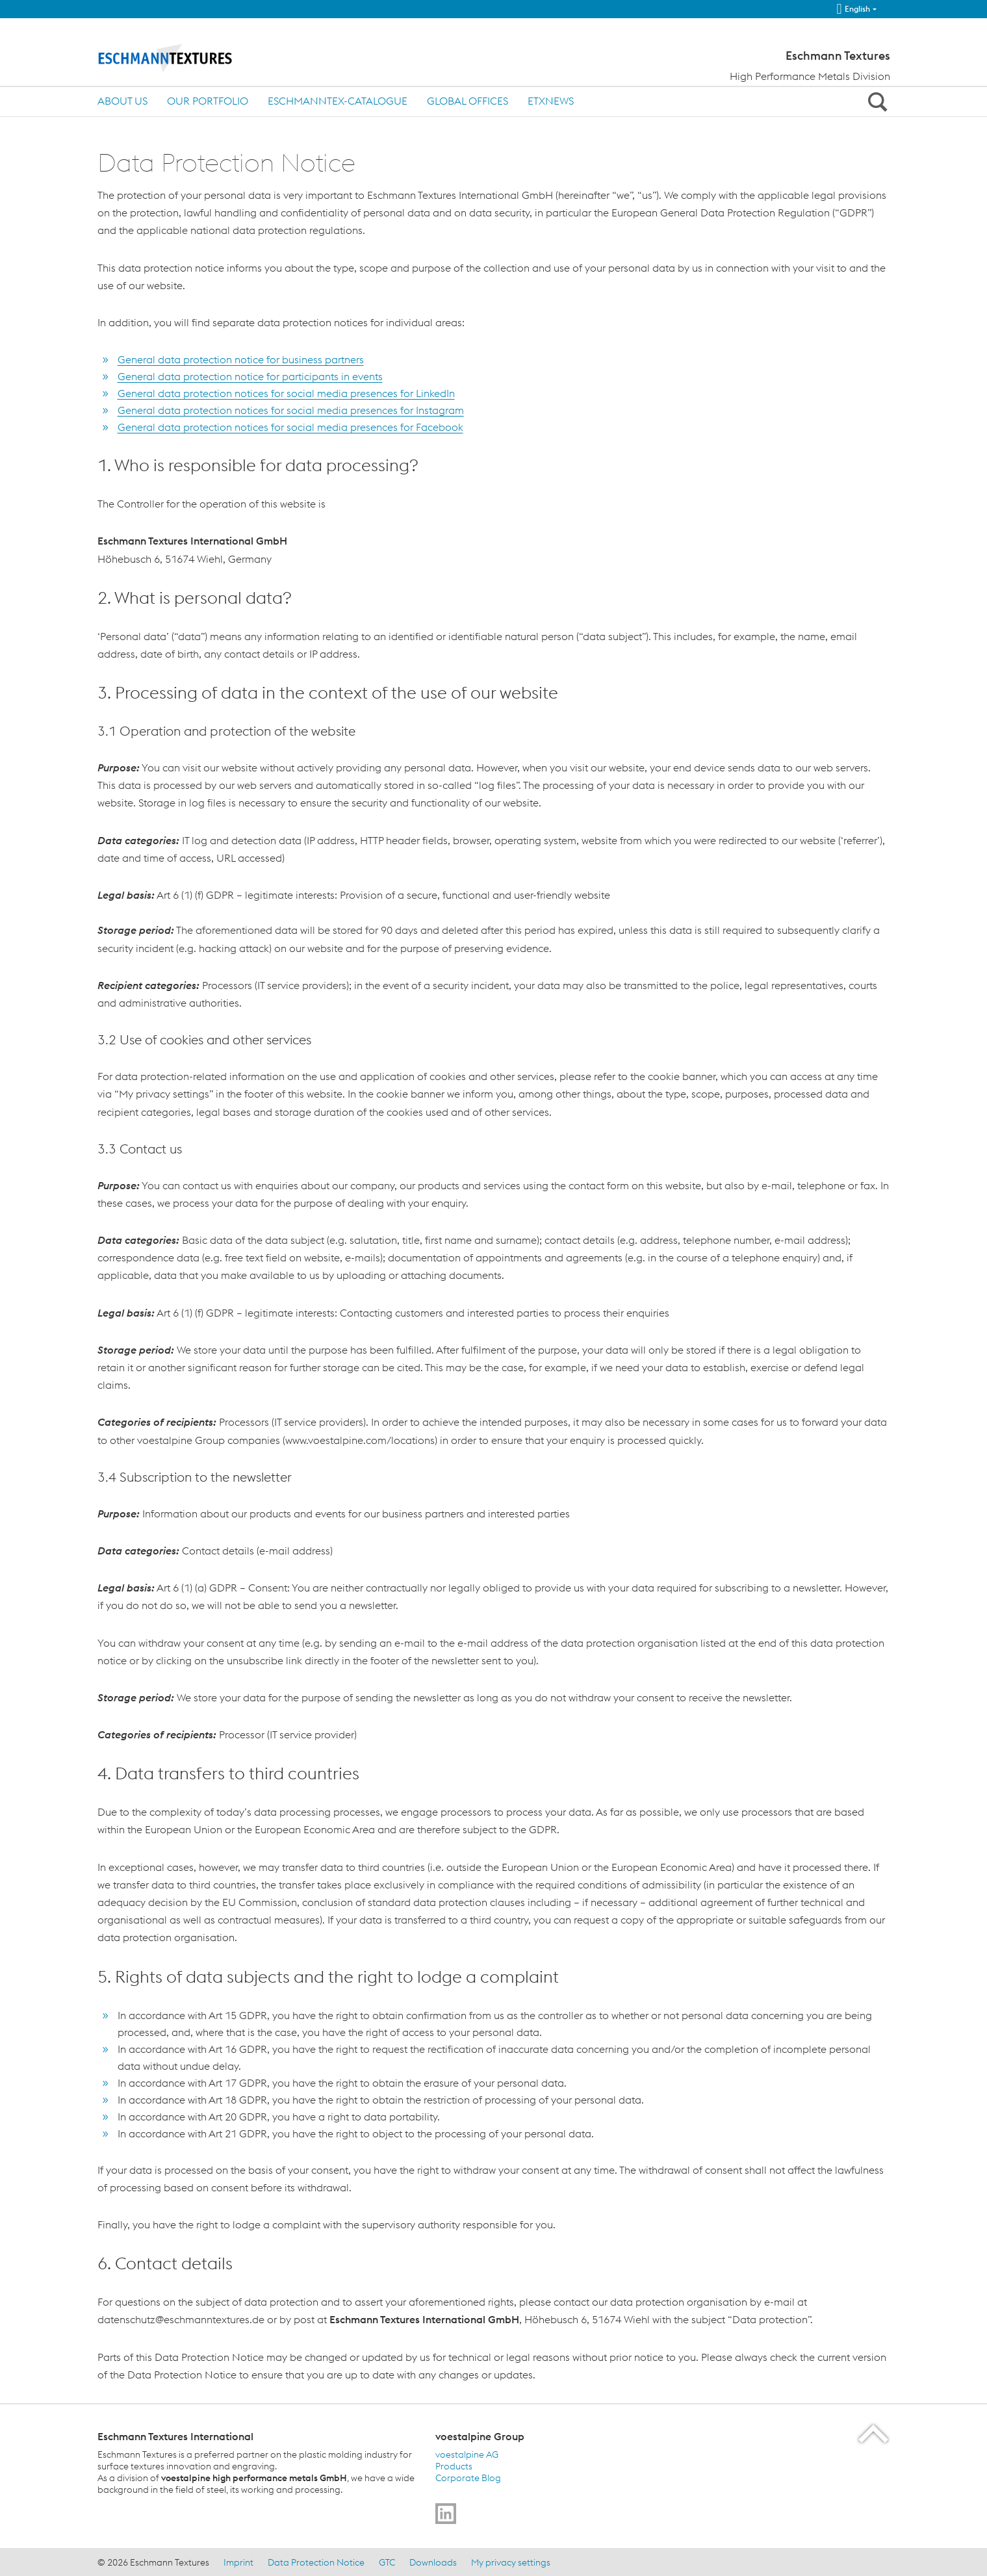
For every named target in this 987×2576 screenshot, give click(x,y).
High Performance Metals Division (810, 76)
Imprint (238, 2562)
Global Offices (467, 100)
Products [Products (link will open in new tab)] (453, 2466)
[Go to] (445, 2513)
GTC (387, 2562)
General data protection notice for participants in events (250, 376)
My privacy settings (510, 2562)
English (853, 9)
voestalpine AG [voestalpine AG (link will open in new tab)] (466, 2454)
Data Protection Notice (316, 2562)
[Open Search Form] (876, 101)
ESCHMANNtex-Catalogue (337, 100)
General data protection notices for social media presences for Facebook (290, 426)
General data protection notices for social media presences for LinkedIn (286, 393)
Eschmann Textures (838, 56)
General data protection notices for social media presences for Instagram (291, 410)
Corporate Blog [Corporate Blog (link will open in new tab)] (468, 2478)
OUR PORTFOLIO (207, 100)
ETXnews (551, 100)
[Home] (186, 57)
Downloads (433, 2562)
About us (122, 100)
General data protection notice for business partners (241, 359)
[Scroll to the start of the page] (874, 2433)
